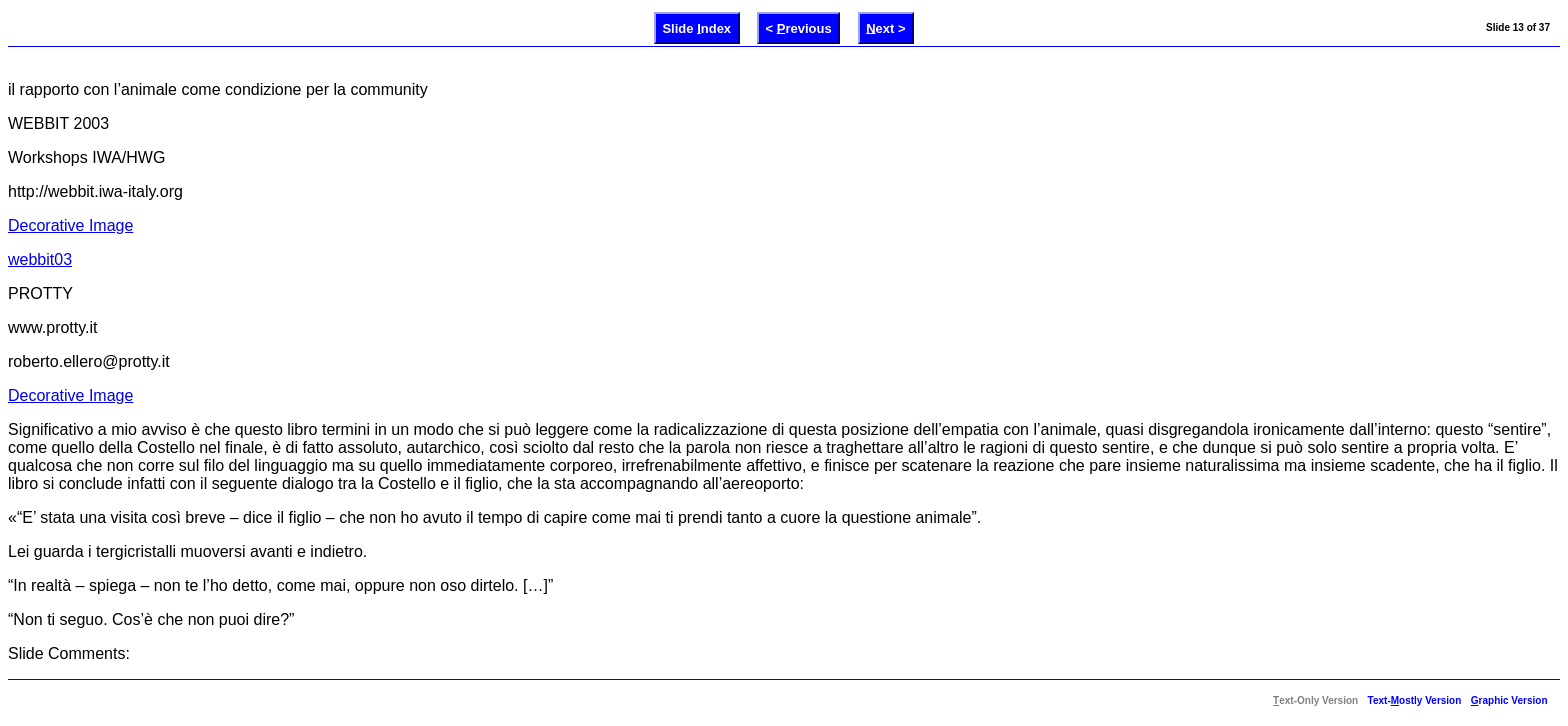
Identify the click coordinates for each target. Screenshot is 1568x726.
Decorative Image (70, 225)
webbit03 (40, 259)
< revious (799, 27)
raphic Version (1509, 700)
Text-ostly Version (1415, 700)
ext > (885, 27)
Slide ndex (696, 27)
